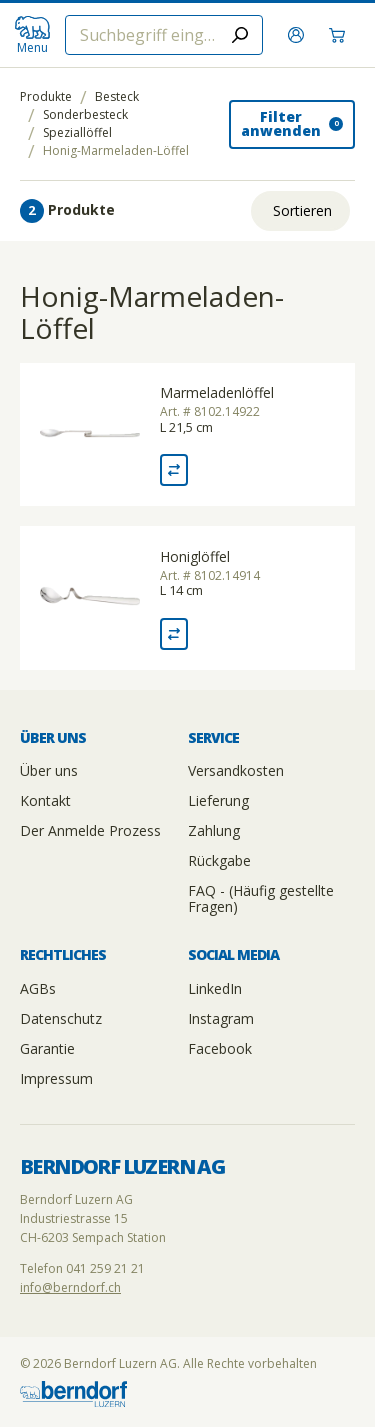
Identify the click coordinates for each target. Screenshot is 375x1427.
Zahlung (214, 830)
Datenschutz (61, 1018)
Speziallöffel (77, 133)
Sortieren (302, 210)
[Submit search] (240, 35)
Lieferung (218, 800)
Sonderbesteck (85, 115)
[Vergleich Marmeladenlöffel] (174, 470)
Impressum (56, 1078)
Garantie (47, 1048)
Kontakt (45, 800)
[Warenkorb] (339, 35)
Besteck (117, 97)
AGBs (38, 988)
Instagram (221, 1018)
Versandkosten (236, 770)
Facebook (220, 1048)
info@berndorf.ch (70, 1287)
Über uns (49, 770)
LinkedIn (215, 988)
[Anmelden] (298, 35)
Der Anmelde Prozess (90, 830)
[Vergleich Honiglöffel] (174, 634)
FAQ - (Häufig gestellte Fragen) (261, 898)
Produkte (46, 97)
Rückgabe (219, 860)
